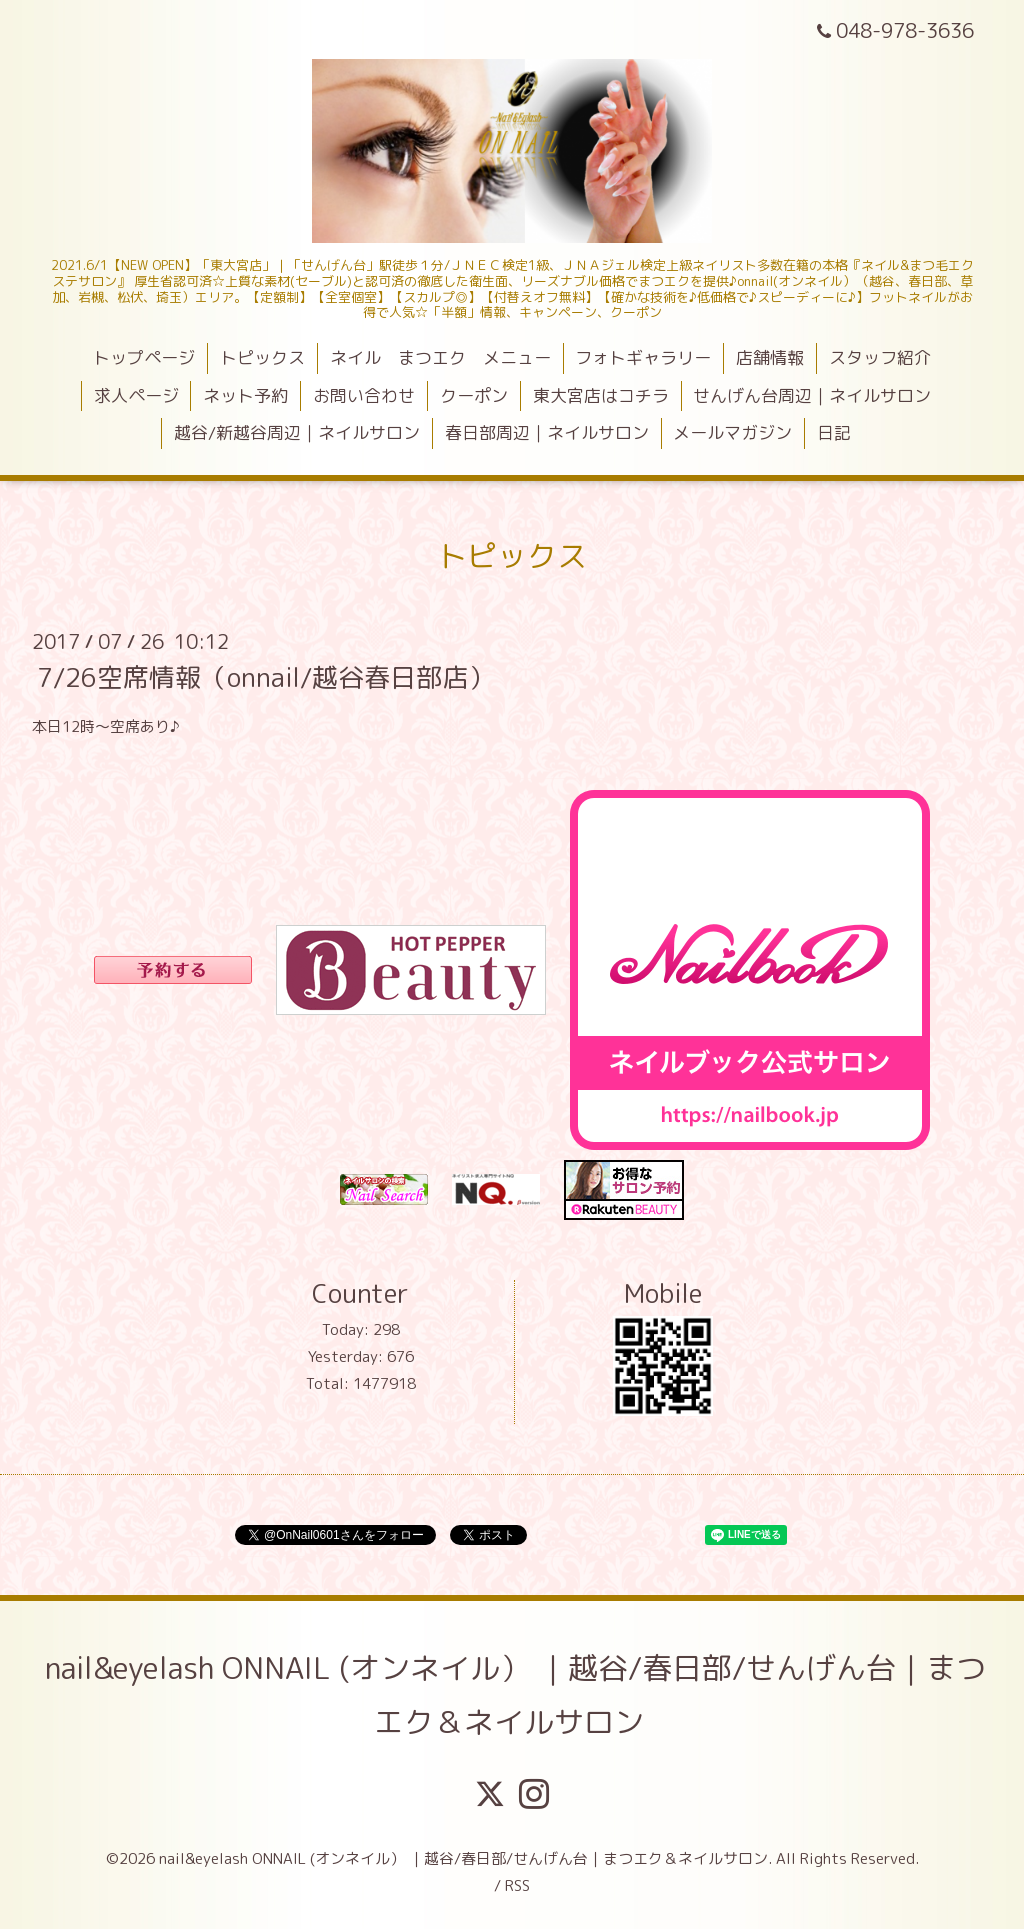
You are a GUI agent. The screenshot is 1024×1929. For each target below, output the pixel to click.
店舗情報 (770, 357)
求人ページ (136, 395)
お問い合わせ (364, 395)
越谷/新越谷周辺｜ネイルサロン (297, 432)
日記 (834, 432)
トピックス (262, 357)
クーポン (474, 395)
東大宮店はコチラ (601, 395)
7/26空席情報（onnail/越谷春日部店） (265, 676)
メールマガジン (732, 432)
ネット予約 (245, 395)
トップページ (144, 357)
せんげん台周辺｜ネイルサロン (812, 395)
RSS (517, 1885)
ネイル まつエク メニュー (440, 357)
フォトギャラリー (643, 357)
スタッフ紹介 (880, 357)
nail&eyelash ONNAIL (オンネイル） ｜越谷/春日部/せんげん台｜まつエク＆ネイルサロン (515, 1695)
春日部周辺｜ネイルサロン (547, 432)
